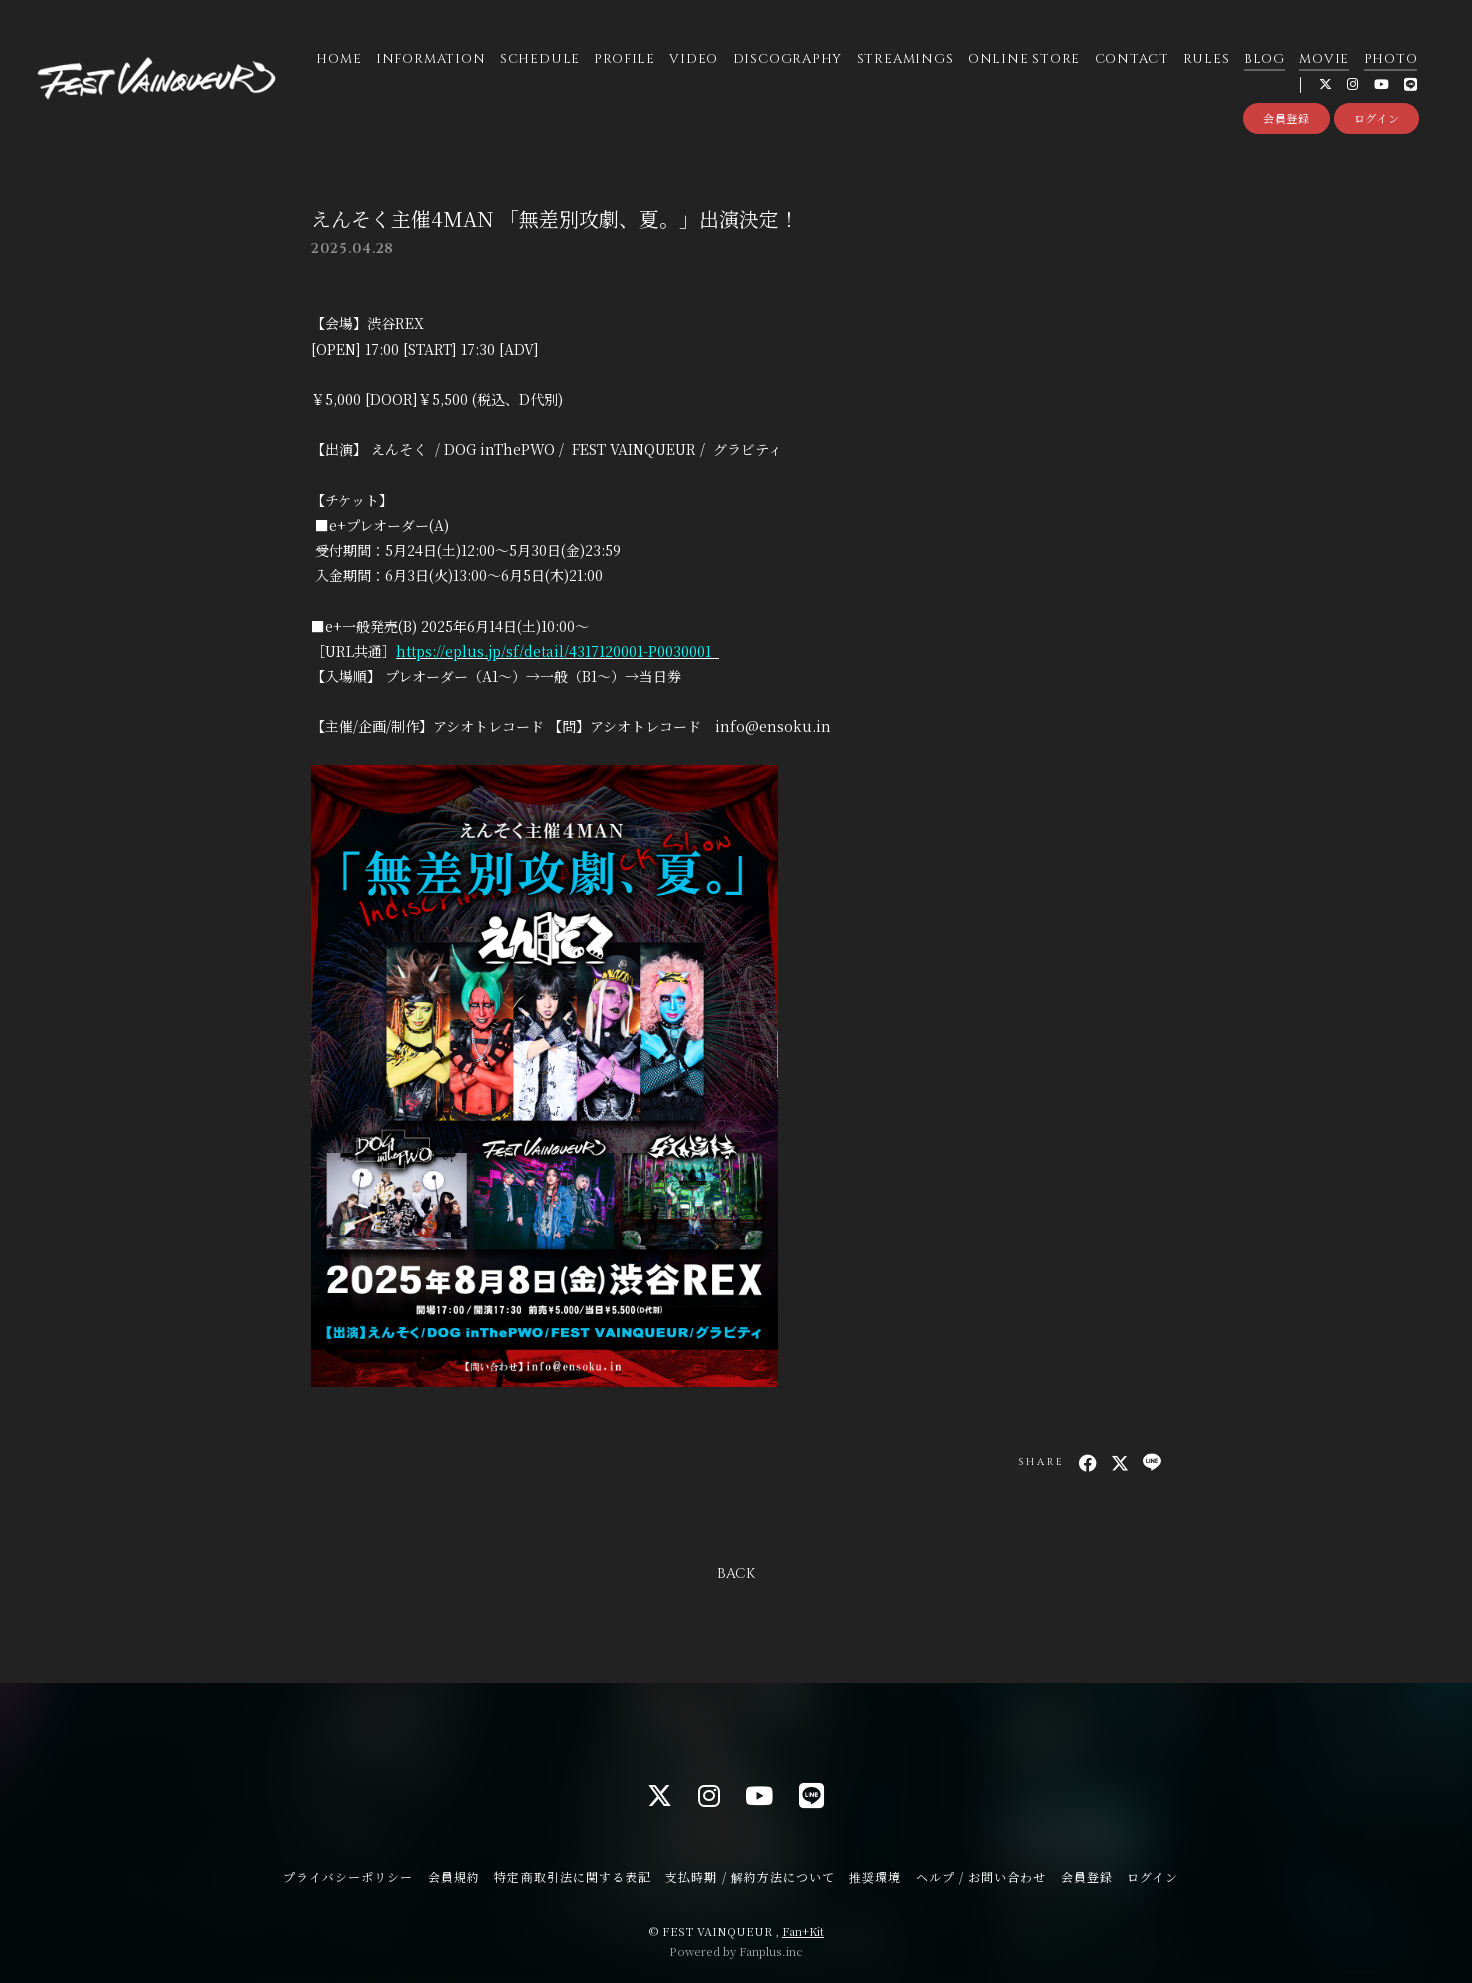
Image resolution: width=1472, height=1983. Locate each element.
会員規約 (454, 1876)
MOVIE (1324, 59)
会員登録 (1286, 118)
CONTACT (1132, 59)
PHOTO (1391, 59)
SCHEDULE (540, 59)
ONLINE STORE (1024, 59)
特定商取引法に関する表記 (572, 1876)
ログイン (1377, 118)
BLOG (1264, 59)
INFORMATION (431, 59)
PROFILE (624, 59)
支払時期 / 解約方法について (750, 1876)
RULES (1206, 59)
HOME (338, 59)
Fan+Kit (803, 1931)
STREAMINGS (905, 59)
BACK (736, 1573)
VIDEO (693, 59)
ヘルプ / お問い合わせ (981, 1876)
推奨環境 (875, 1876)
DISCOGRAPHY (788, 59)
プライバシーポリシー (348, 1876)
